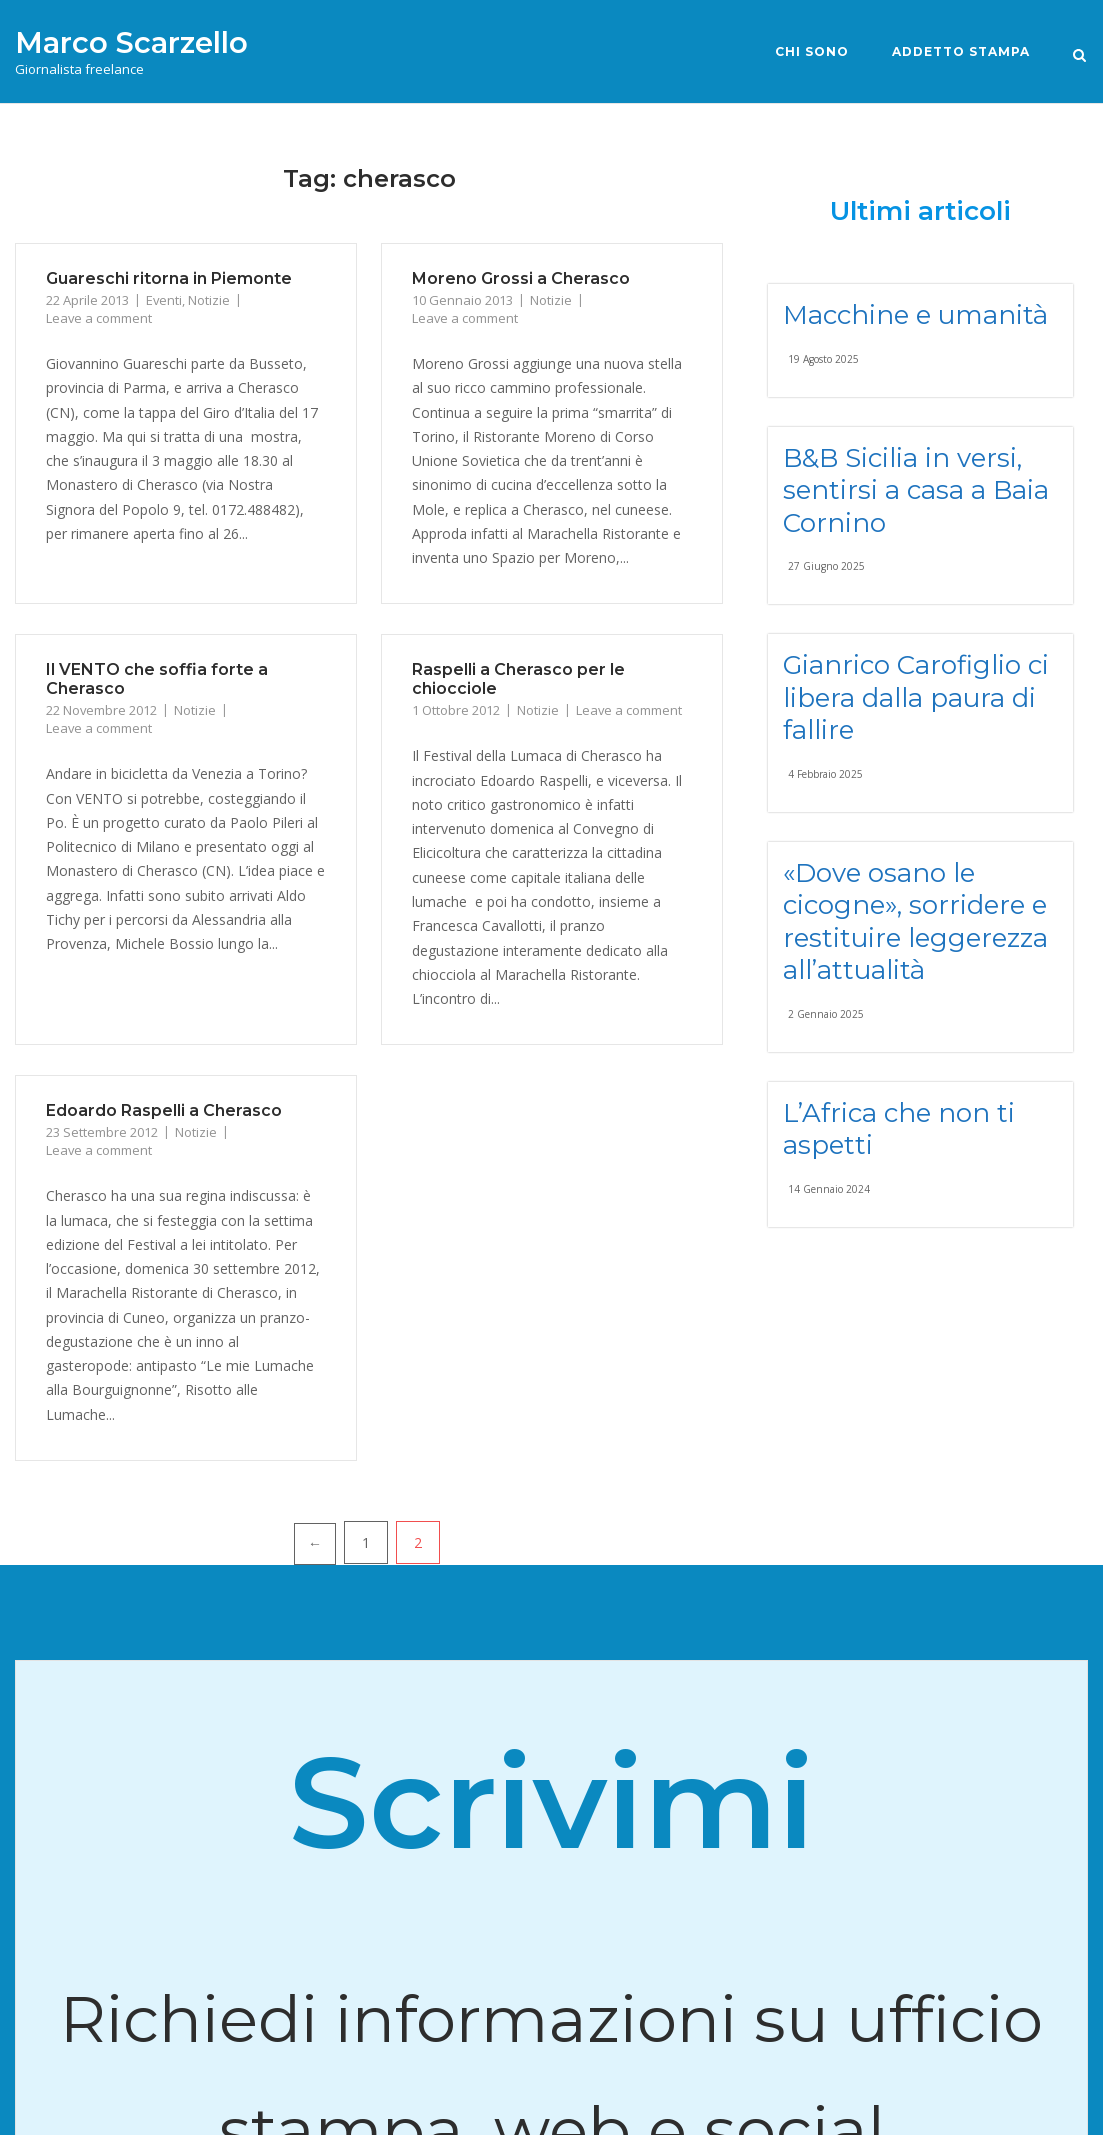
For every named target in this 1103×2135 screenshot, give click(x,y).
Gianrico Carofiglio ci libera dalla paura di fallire (916, 697)
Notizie (209, 300)
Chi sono (812, 51)
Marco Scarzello (131, 42)
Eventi (164, 300)
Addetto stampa (961, 51)
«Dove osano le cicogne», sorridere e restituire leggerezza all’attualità (915, 922)
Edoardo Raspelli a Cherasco (164, 1110)
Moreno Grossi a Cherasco (521, 278)
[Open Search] (1079, 54)
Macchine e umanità (915, 315)
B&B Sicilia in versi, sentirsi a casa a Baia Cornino (916, 490)
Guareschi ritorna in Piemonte (169, 278)
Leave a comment (99, 318)
